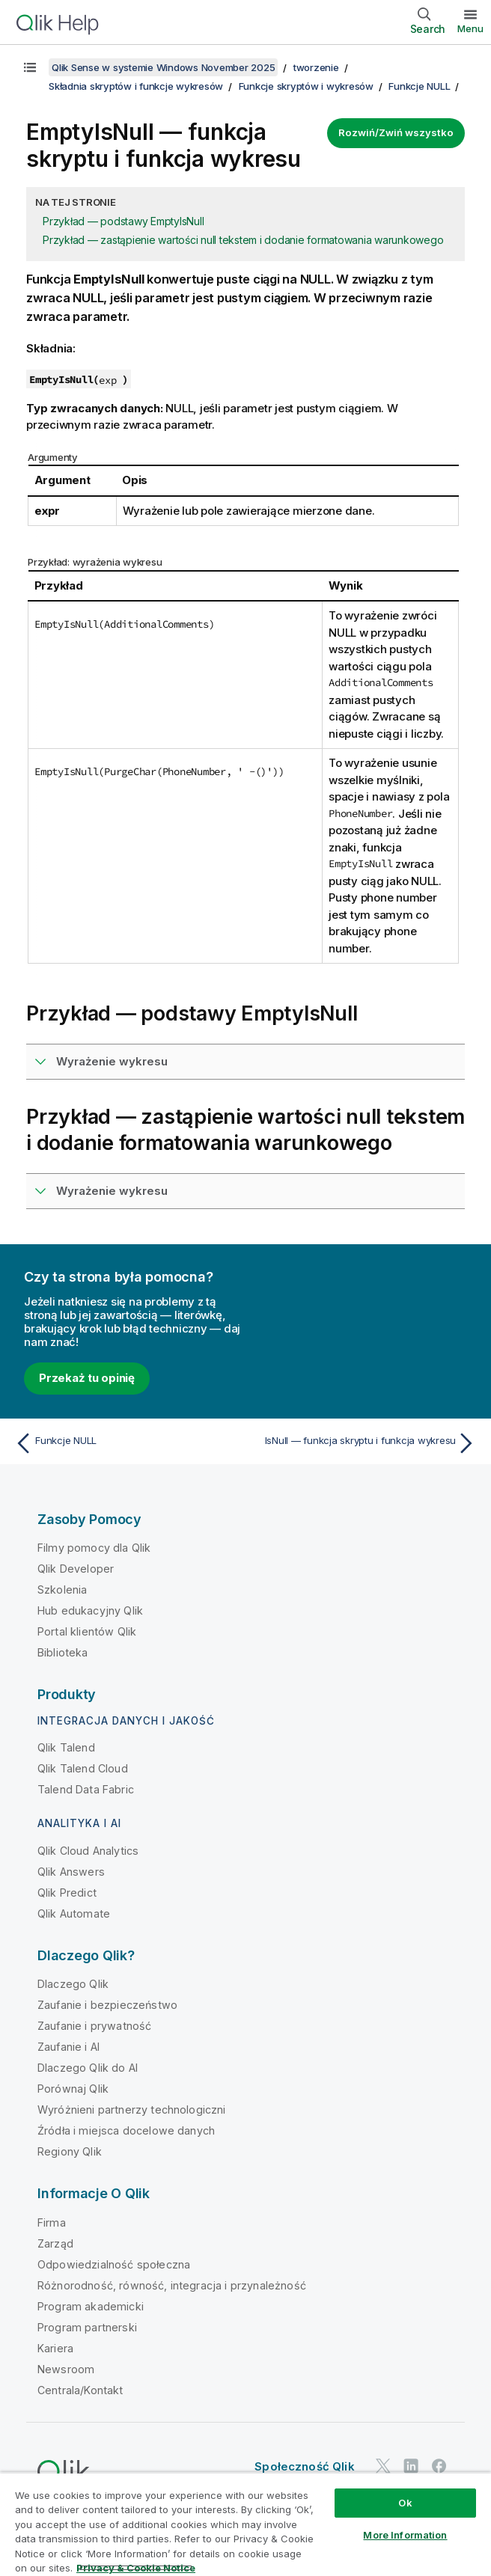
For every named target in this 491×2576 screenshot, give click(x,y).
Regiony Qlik (69, 2151)
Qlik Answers (71, 1871)
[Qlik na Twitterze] (383, 2465)
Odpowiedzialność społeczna (113, 2264)
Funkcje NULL (419, 86)
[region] (245, 2524)
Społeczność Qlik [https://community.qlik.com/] (304, 2466)
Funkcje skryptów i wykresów (306, 86)
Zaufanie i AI (68, 2046)
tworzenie (316, 67)
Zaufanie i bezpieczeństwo (107, 2004)
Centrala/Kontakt (80, 2390)
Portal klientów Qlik (86, 1631)
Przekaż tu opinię (87, 1378)
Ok (405, 2503)
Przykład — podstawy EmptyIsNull (123, 221)
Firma (51, 2222)
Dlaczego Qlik (73, 1983)
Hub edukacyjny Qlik (90, 1610)
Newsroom (65, 2369)
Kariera (55, 2348)
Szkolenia (62, 1589)
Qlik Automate (73, 1913)
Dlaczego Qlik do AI (87, 2067)
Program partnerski (87, 2327)
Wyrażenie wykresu (112, 1061)
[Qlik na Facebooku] (439, 2465)
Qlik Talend (66, 1747)
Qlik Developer (75, 1568)
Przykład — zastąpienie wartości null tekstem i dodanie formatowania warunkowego (243, 239)
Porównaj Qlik (73, 2088)
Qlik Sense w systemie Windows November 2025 (163, 67)
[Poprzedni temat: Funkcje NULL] (126, 1443)
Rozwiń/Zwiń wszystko (396, 132)
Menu (470, 28)
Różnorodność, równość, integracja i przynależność (171, 2285)
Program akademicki (90, 2306)
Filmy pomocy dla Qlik (93, 1547)
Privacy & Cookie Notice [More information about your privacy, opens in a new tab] (135, 2568)
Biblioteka (62, 1652)
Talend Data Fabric (85, 1789)
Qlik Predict (67, 1892)
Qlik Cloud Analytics (87, 1850)
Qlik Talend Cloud (82, 1768)
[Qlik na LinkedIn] (411, 2465)
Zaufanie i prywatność (94, 2025)
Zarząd (55, 2243)
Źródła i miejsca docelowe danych (126, 2130)
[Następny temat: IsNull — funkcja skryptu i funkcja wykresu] (365, 1443)
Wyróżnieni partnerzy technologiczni (131, 2109)
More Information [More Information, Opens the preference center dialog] (405, 2535)
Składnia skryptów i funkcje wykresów (136, 86)
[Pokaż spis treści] (30, 67)
